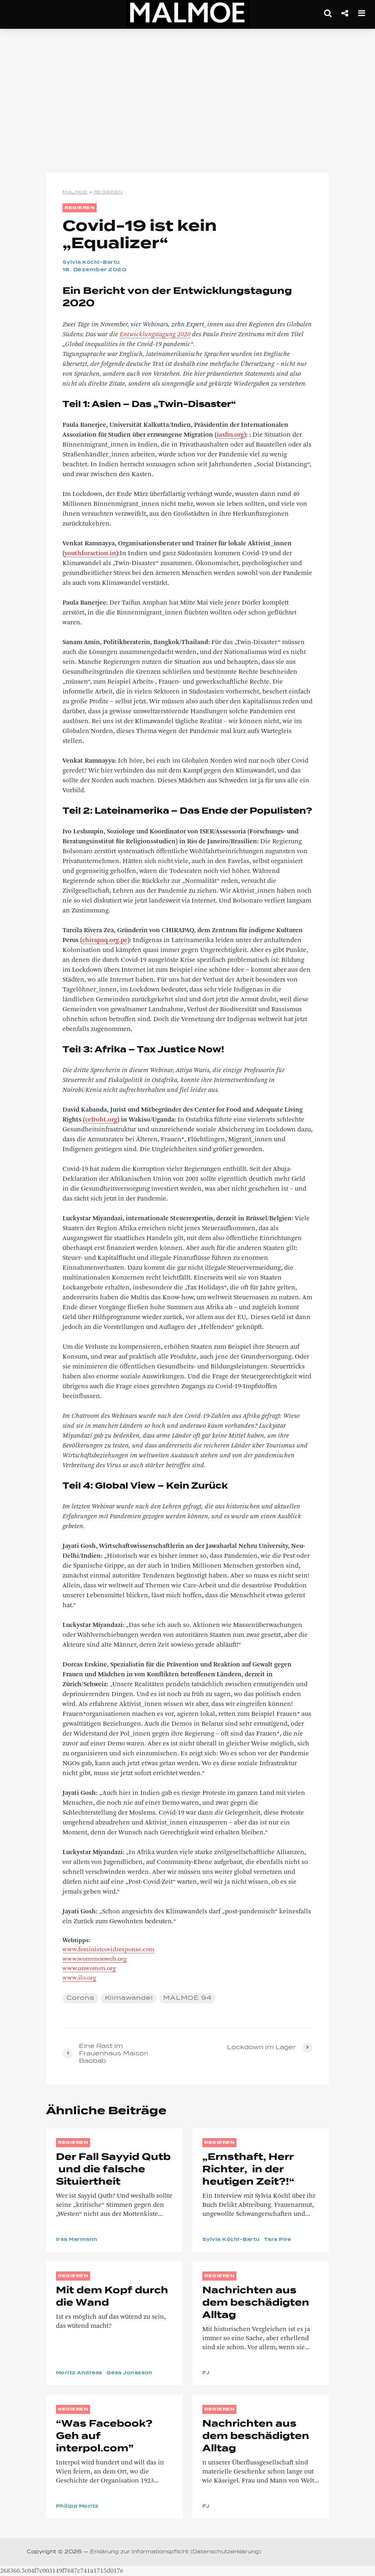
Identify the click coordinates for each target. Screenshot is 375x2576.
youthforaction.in (90, 553)
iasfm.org (230, 435)
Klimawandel (129, 1998)
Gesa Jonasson (136, 2373)
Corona (80, 1998)
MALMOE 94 (187, 1998)
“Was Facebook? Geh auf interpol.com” (104, 2436)
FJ (206, 2373)
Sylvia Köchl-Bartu (93, 262)
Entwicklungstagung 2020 (155, 334)
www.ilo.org (79, 1978)
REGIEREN (80, 208)
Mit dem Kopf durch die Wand (112, 2297)
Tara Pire (283, 2239)
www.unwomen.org (89, 1969)
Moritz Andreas (81, 2373)
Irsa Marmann (78, 2239)
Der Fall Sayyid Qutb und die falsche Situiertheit (113, 2170)
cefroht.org (101, 1120)
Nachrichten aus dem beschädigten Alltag (255, 2303)
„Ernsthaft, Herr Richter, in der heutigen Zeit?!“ (248, 2170)
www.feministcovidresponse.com (108, 1950)
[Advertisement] (187, 103)
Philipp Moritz (79, 2506)
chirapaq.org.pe (104, 940)
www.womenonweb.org (94, 1959)
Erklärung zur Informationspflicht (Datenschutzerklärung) (175, 2552)
